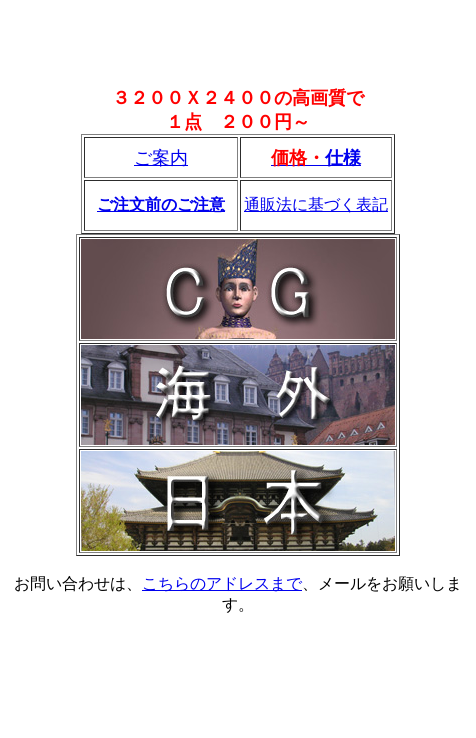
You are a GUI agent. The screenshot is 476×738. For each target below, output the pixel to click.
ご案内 (161, 158)
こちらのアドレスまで (222, 583)
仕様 (343, 158)
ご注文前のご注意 (161, 204)
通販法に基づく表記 (316, 204)
